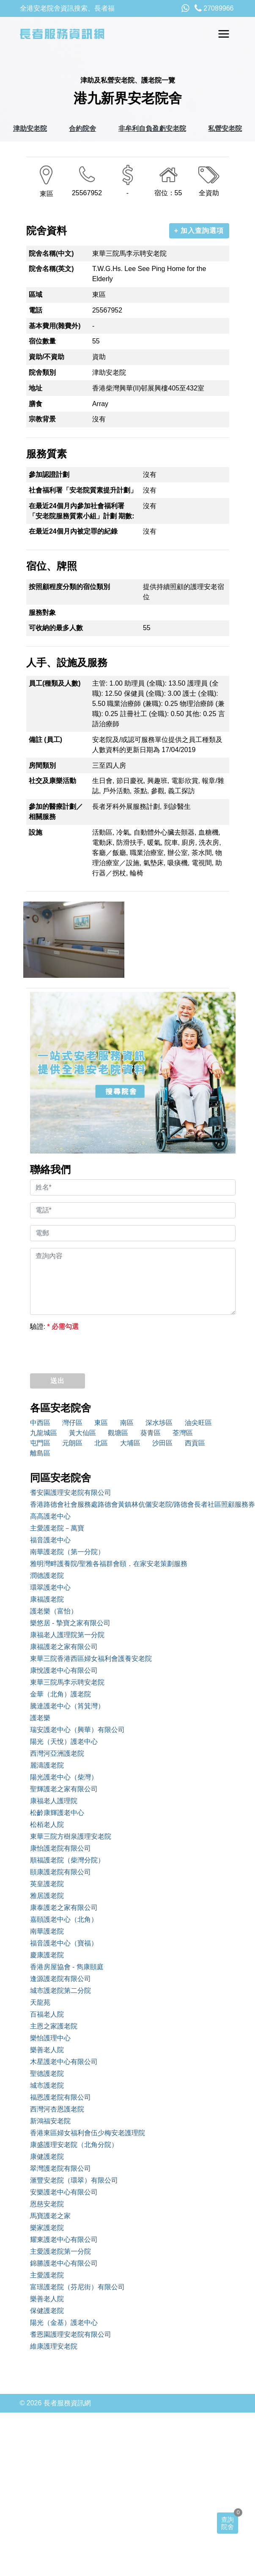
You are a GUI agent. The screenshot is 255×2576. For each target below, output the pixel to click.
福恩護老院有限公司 (60, 2097)
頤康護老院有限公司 (60, 1872)
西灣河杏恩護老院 (57, 2109)
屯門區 (40, 1443)
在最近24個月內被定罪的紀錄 (73, 531)
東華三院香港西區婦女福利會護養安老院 (91, 1658)
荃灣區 (183, 1432)
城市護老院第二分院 (60, 1990)
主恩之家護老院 (53, 2026)
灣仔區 (72, 1422)
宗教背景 (42, 419)
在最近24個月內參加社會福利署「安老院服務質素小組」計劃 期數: (81, 511)
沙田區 (162, 1443)
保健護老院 (47, 2310)
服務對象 (42, 612)
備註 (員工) (45, 739)
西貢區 (195, 1443)
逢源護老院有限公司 (60, 1978)
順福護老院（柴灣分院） (67, 1860)
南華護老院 (47, 1931)
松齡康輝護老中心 (57, 1812)
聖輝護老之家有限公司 (64, 1789)
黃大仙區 (82, 1432)
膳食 (35, 403)
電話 (35, 310)
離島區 (40, 1453)
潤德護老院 (47, 1575)
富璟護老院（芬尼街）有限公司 (77, 2287)
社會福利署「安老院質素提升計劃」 (83, 490)
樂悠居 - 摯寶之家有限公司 (70, 1623)
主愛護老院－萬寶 (57, 1528)
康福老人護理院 (53, 1800)
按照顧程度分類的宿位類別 (69, 586)
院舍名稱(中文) (51, 253)
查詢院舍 (227, 2523)
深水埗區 (159, 1422)
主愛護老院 (47, 2275)
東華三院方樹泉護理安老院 (70, 1836)
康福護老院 (47, 1599)
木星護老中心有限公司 (64, 2061)
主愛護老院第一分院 (60, 2251)
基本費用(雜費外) (55, 325)
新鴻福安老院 (50, 2121)
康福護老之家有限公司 (64, 1646)
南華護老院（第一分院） (67, 1551)
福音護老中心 (50, 1540)
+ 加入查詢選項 (199, 230)
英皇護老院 (47, 1883)
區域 (35, 294)
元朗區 (72, 1443)
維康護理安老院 (53, 2346)
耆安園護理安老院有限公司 (70, 1492)
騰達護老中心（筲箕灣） (67, 1706)
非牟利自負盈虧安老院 (152, 128)
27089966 (214, 8)
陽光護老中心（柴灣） (64, 1777)
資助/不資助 (46, 356)
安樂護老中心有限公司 (64, 2192)
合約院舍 (82, 128)
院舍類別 (42, 372)
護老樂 (40, 1717)
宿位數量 (42, 341)
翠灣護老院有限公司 (60, 2168)
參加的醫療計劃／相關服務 (56, 811)
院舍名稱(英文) (51, 268)
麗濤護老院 (47, 1765)
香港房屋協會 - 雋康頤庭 (67, 1966)
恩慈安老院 (47, 2204)
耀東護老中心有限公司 (64, 2239)
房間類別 (42, 765)
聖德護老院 (47, 2073)
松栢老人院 (47, 1824)
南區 (127, 1422)
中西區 (40, 1422)
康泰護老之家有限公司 (64, 1907)
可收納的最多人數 (56, 627)
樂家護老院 (47, 2227)
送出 (57, 1380)
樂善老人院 (47, 2049)
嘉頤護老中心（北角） (64, 1919)
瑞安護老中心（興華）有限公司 (77, 1729)
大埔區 (130, 1443)
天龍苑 (40, 2002)
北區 (101, 1443)
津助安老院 (30, 128)
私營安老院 (225, 128)
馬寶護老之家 (50, 2215)
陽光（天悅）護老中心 (64, 1741)
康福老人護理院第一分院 (67, 1634)
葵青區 (150, 1432)
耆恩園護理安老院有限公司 (70, 2334)
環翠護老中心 (50, 1587)
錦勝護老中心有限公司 (64, 2263)
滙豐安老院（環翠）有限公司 (74, 2180)
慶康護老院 (47, 1955)
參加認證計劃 (49, 474)
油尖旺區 (198, 1422)
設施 (35, 832)
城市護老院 (47, 2085)
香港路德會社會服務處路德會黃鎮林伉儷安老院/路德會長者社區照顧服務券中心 (133, 1504)
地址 (35, 388)
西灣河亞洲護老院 (57, 1753)
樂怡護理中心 (50, 2038)
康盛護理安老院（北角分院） (74, 2144)
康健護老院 (47, 2156)
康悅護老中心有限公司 (64, 1670)
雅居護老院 (47, 1895)
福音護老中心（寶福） (64, 1943)
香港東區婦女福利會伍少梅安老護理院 (87, 2132)
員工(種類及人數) (55, 683)
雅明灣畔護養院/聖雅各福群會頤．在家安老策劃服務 (108, 1563)
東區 (101, 1422)
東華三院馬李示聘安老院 (67, 1682)
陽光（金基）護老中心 (64, 2322)
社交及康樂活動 (52, 780)
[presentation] (94, 1350)
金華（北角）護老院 (60, 1694)
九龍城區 (43, 1432)
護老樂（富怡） (53, 1611)
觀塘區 (118, 1432)
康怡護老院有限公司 (60, 1848)
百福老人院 (47, 2014)
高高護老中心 (50, 1516)
